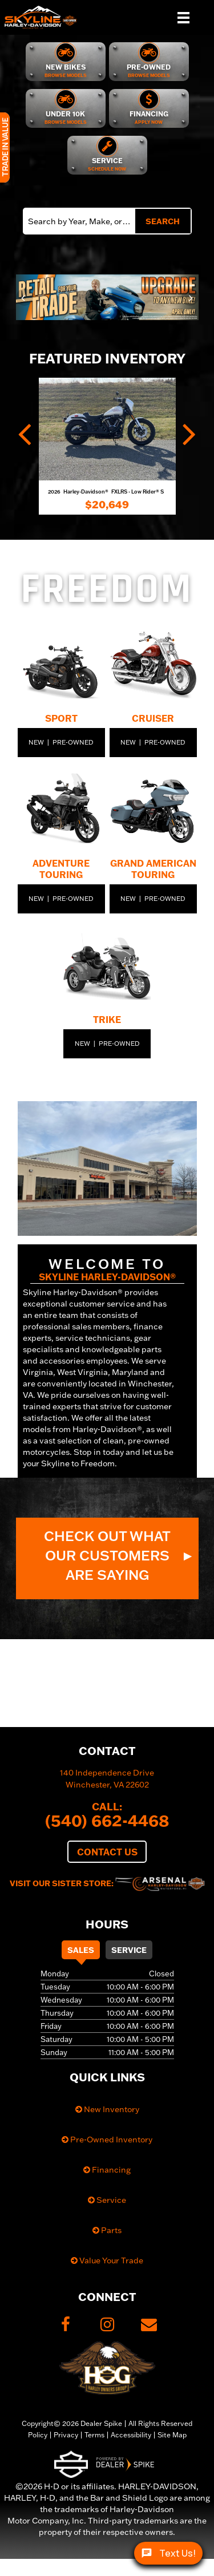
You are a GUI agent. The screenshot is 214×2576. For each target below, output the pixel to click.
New (36, 742)
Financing (107, 2170)
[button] (24, 297)
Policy (37, 2435)
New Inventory (107, 2109)
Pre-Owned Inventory (107, 2139)
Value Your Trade (107, 2260)
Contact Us (107, 1852)
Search (163, 221)
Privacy (66, 2435)
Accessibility (131, 2435)
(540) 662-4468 (107, 1820)
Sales (80, 1949)
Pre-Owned (73, 742)
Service (129, 1949)
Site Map (172, 2435)
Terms (94, 2435)
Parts (107, 2230)
